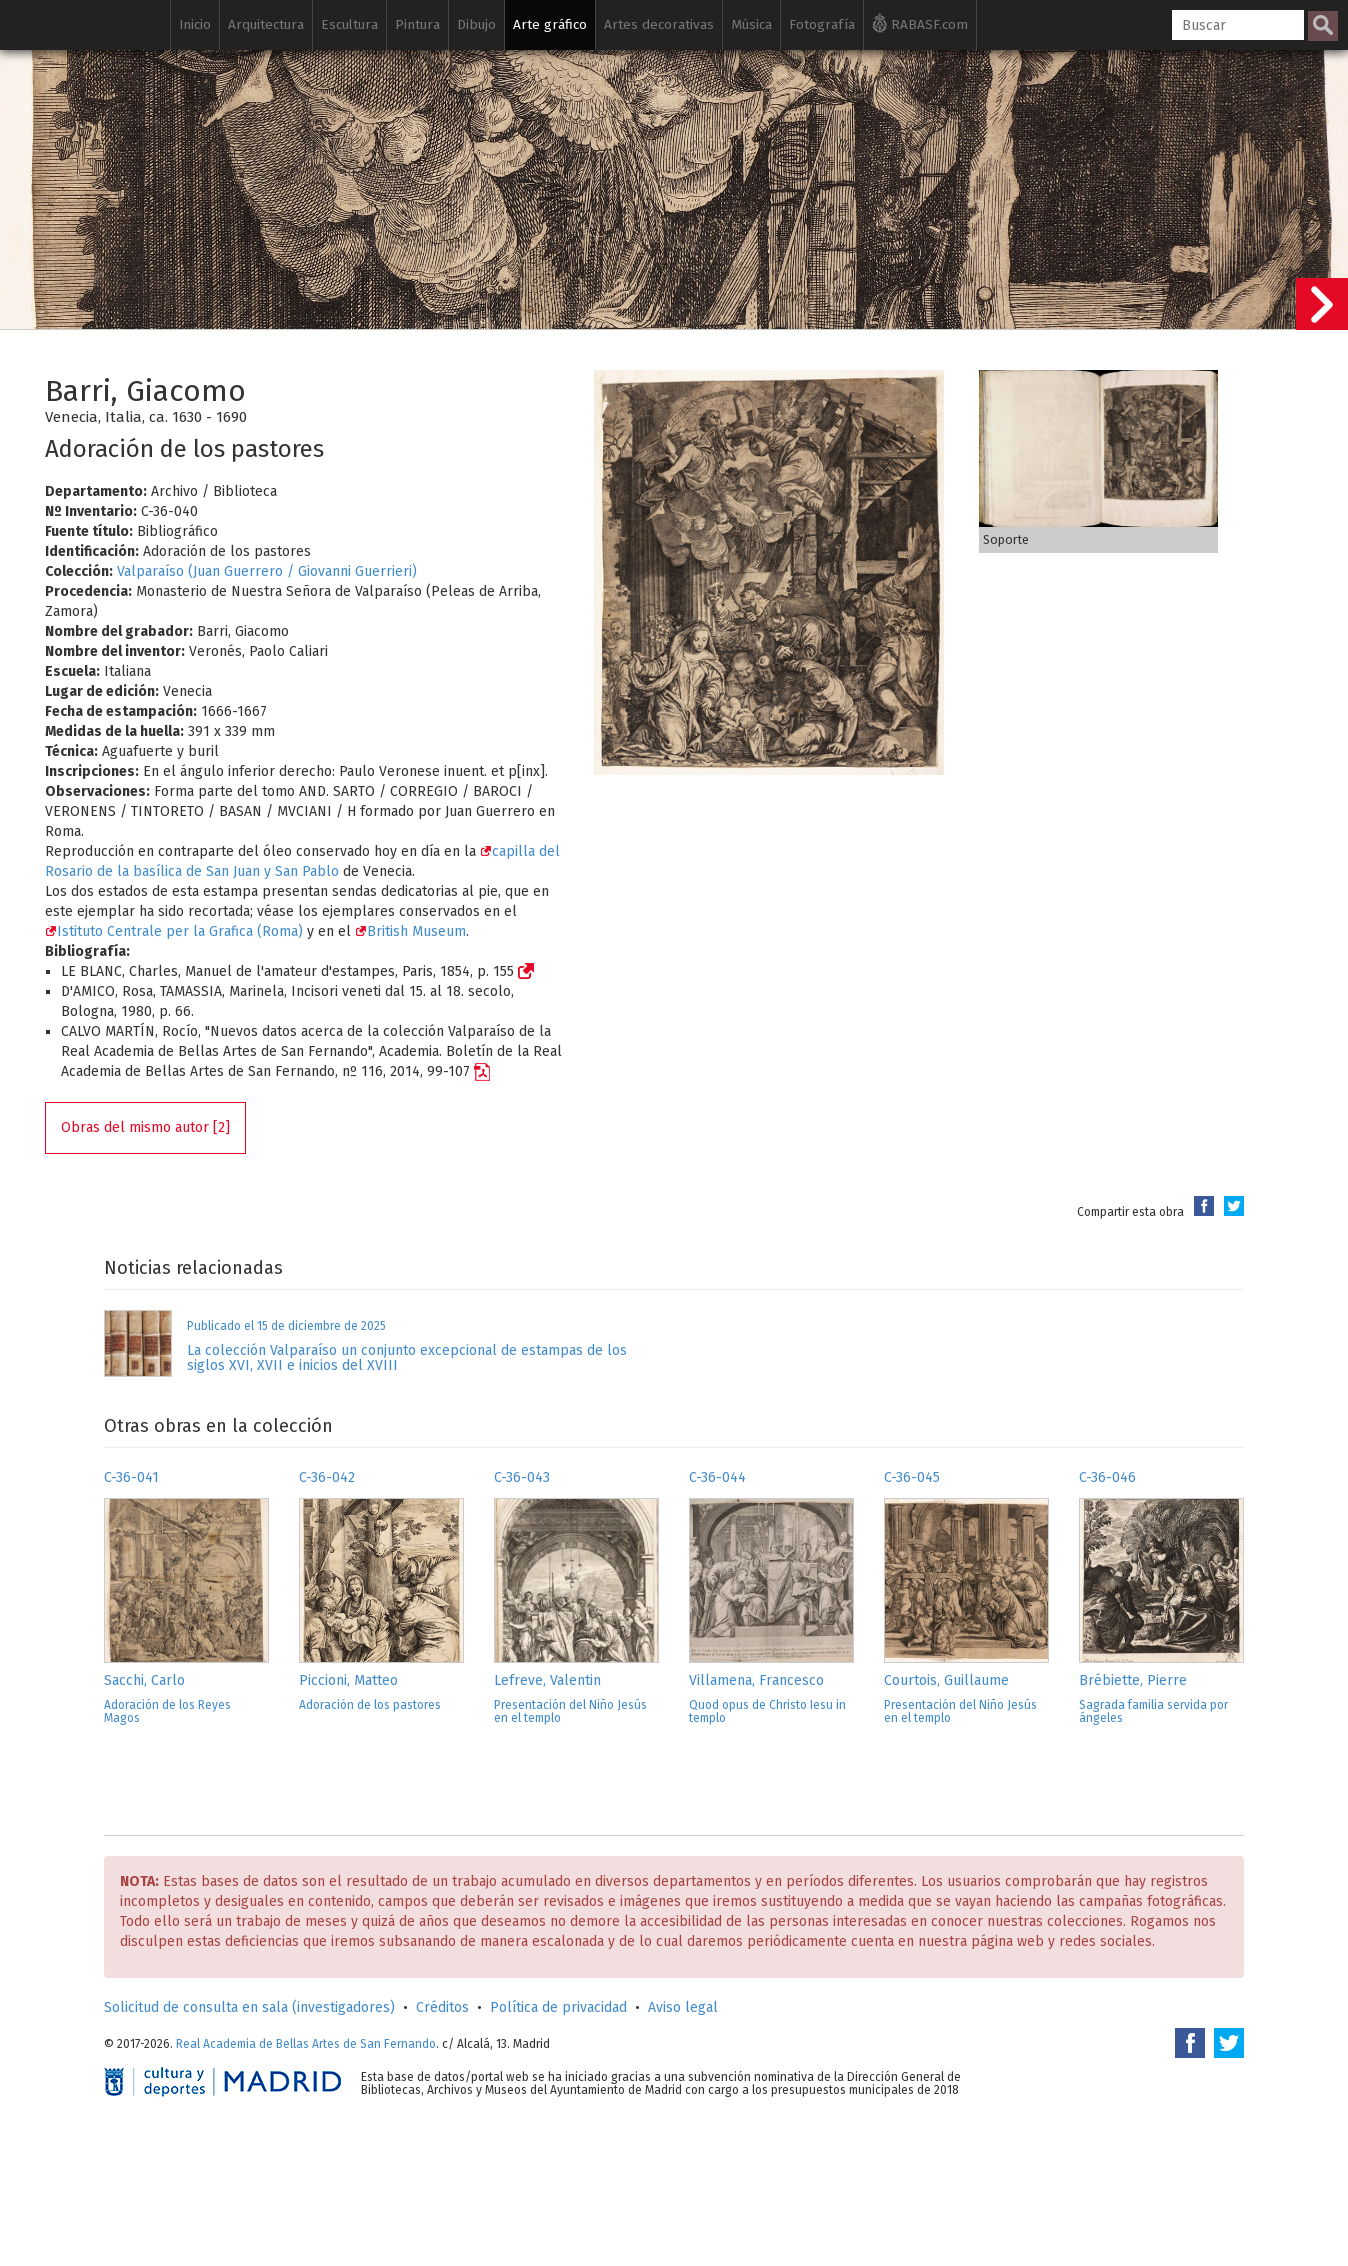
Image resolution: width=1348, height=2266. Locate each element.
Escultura (349, 24)
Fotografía (822, 24)
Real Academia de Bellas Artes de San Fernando (306, 2044)
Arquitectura (266, 24)
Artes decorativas (659, 24)
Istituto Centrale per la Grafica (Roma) (174, 931)
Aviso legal (683, 2007)
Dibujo (476, 24)
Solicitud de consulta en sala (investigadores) (249, 2007)
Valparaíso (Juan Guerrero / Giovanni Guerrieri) (267, 571)
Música (751, 24)
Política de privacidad (558, 2007)
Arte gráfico (550, 24)
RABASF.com (920, 23)
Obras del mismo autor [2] (145, 1127)
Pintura (417, 24)
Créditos (442, 2007)
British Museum (410, 931)
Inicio (195, 24)
